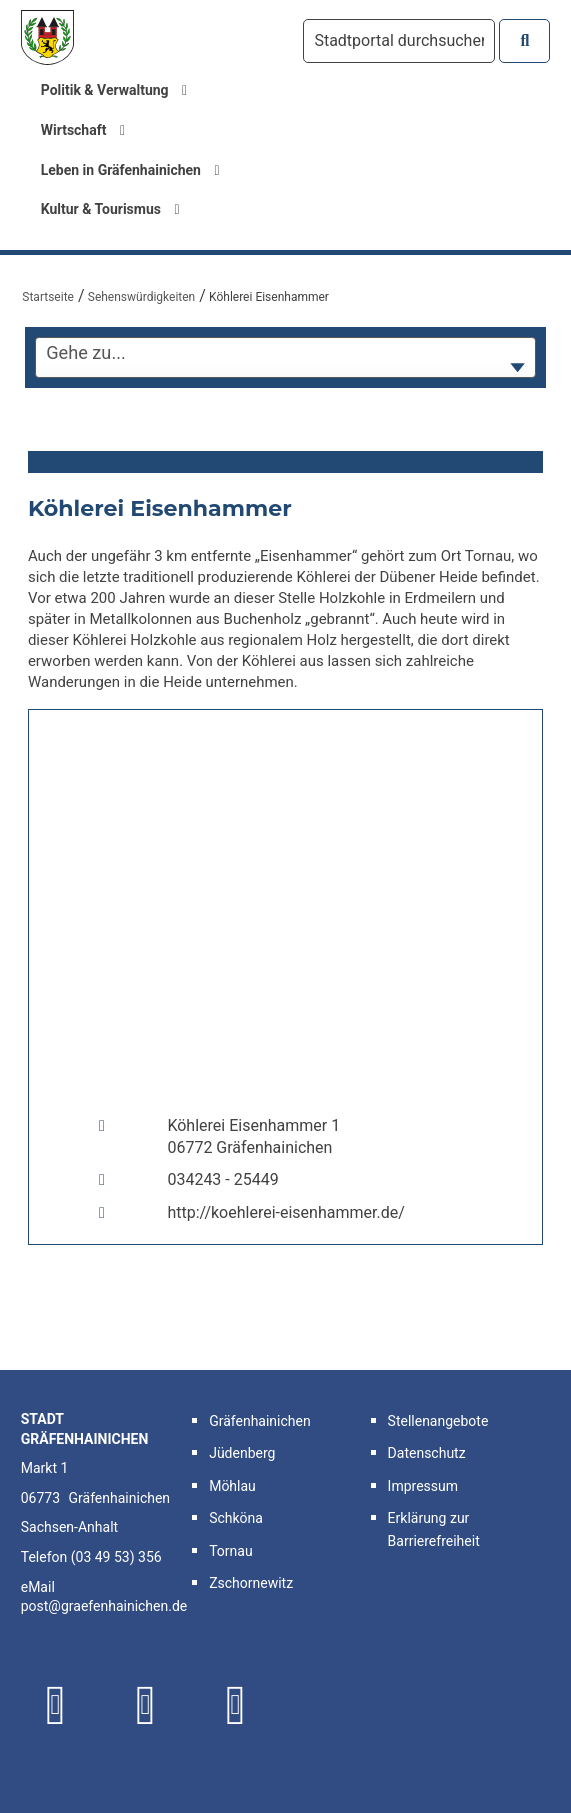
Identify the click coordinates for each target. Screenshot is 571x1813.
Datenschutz (427, 1453)
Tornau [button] (230, 1551)
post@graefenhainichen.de (104, 1606)
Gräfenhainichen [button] (260, 1421)
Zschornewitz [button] (251, 1583)
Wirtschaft (83, 130)
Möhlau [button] (232, 1486)
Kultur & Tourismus (110, 209)
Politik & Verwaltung (114, 90)
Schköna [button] (236, 1518)
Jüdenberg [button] (242, 1453)
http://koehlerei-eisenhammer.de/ (285, 1212)
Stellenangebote (438, 1421)
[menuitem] (286, 91)
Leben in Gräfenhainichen (130, 170)
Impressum (423, 1486)
